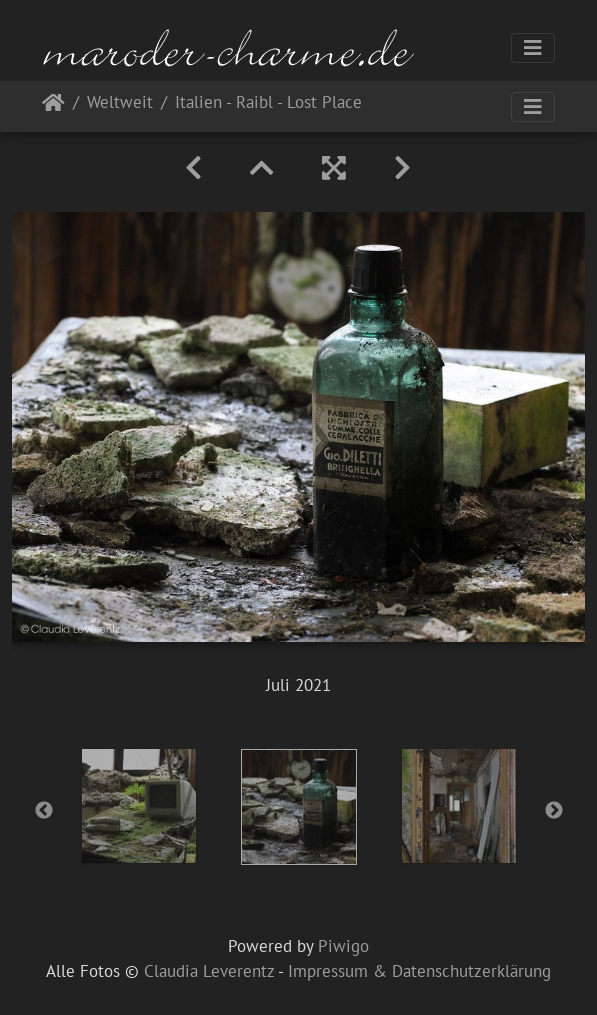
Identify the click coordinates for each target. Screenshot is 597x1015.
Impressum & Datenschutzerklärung (419, 971)
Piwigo (343, 946)
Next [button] (554, 811)
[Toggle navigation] (533, 48)
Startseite (53, 106)
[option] (139, 806)
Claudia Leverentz (209, 971)
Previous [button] (44, 811)
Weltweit (120, 103)
